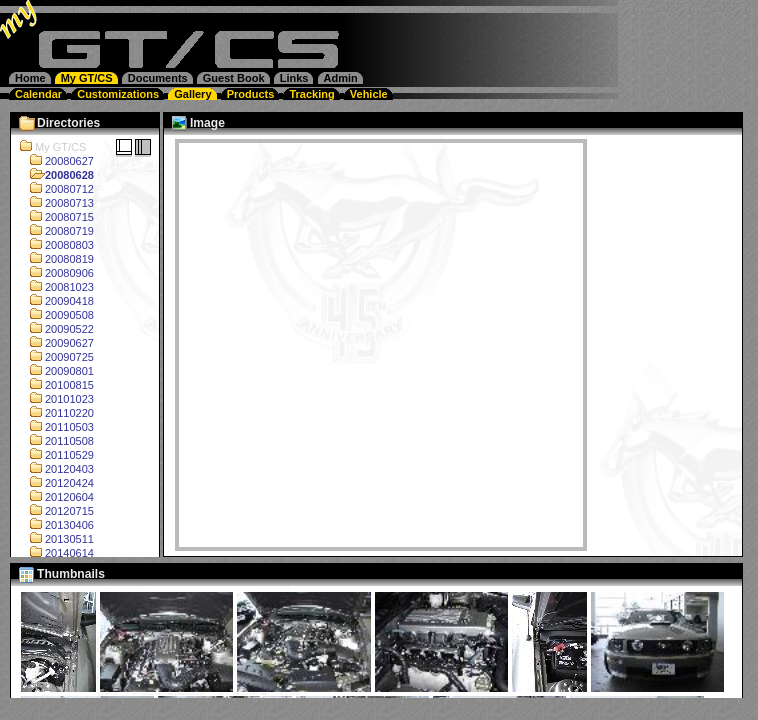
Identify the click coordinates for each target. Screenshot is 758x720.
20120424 (56, 483)
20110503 (56, 427)
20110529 (56, 455)
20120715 (56, 511)
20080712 (56, 189)
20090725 (56, 357)
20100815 (56, 385)
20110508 (56, 441)
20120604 (56, 497)
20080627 (56, 161)
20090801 (56, 371)
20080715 (56, 217)
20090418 (56, 301)
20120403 (56, 469)
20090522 (56, 329)
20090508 (56, 315)
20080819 (56, 259)
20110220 (56, 413)
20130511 (56, 539)
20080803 (56, 245)
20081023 (56, 287)
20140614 (56, 553)
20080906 (56, 273)
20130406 (56, 525)
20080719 (56, 231)
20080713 (56, 203)
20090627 (56, 343)
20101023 (56, 399)
